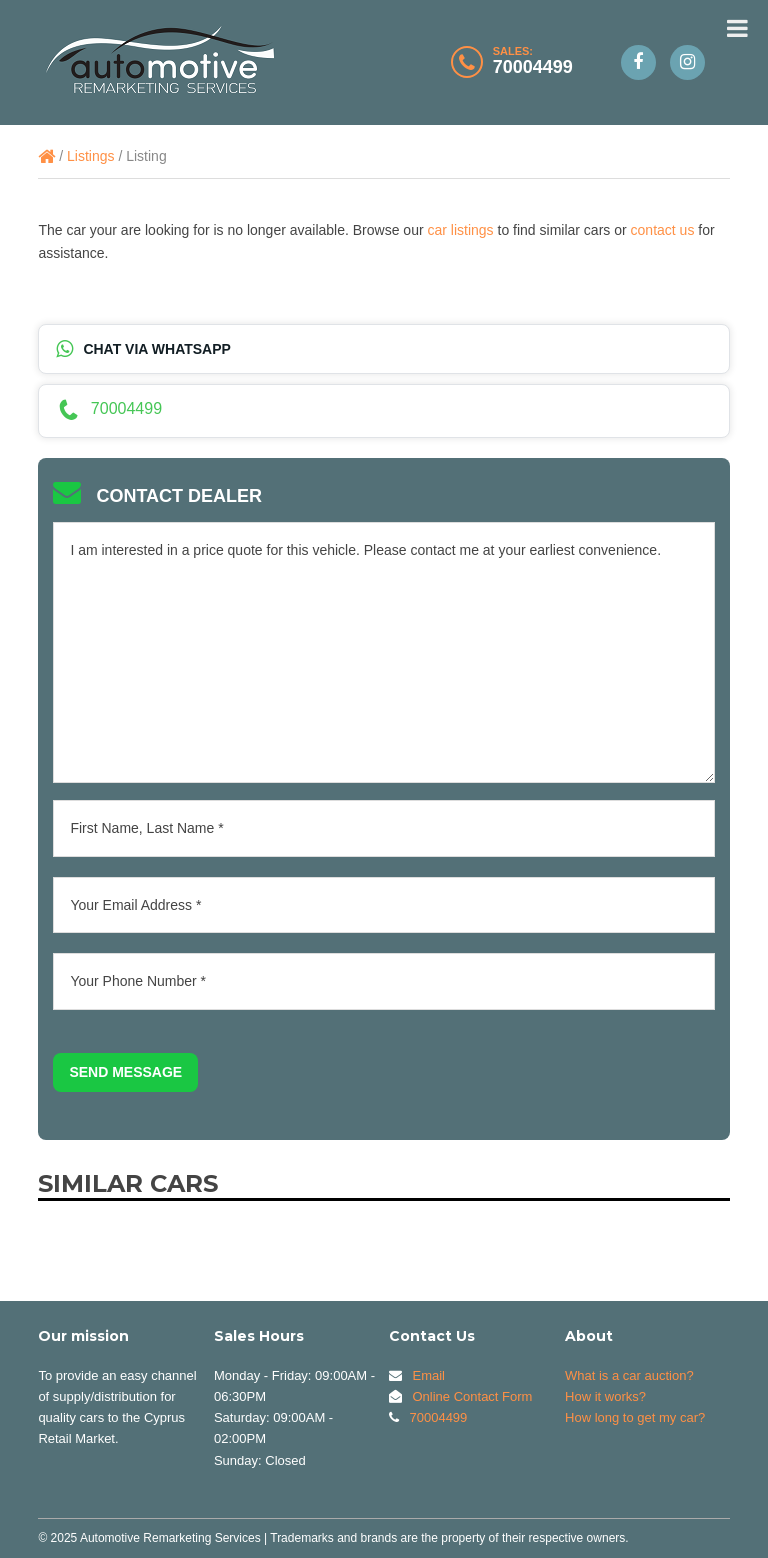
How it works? (605, 1396)
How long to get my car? (635, 1417)
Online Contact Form (472, 1396)
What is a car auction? (629, 1375)
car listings (460, 230)
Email (428, 1375)
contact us (663, 230)
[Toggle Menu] (737, 28)
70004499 (533, 67)
